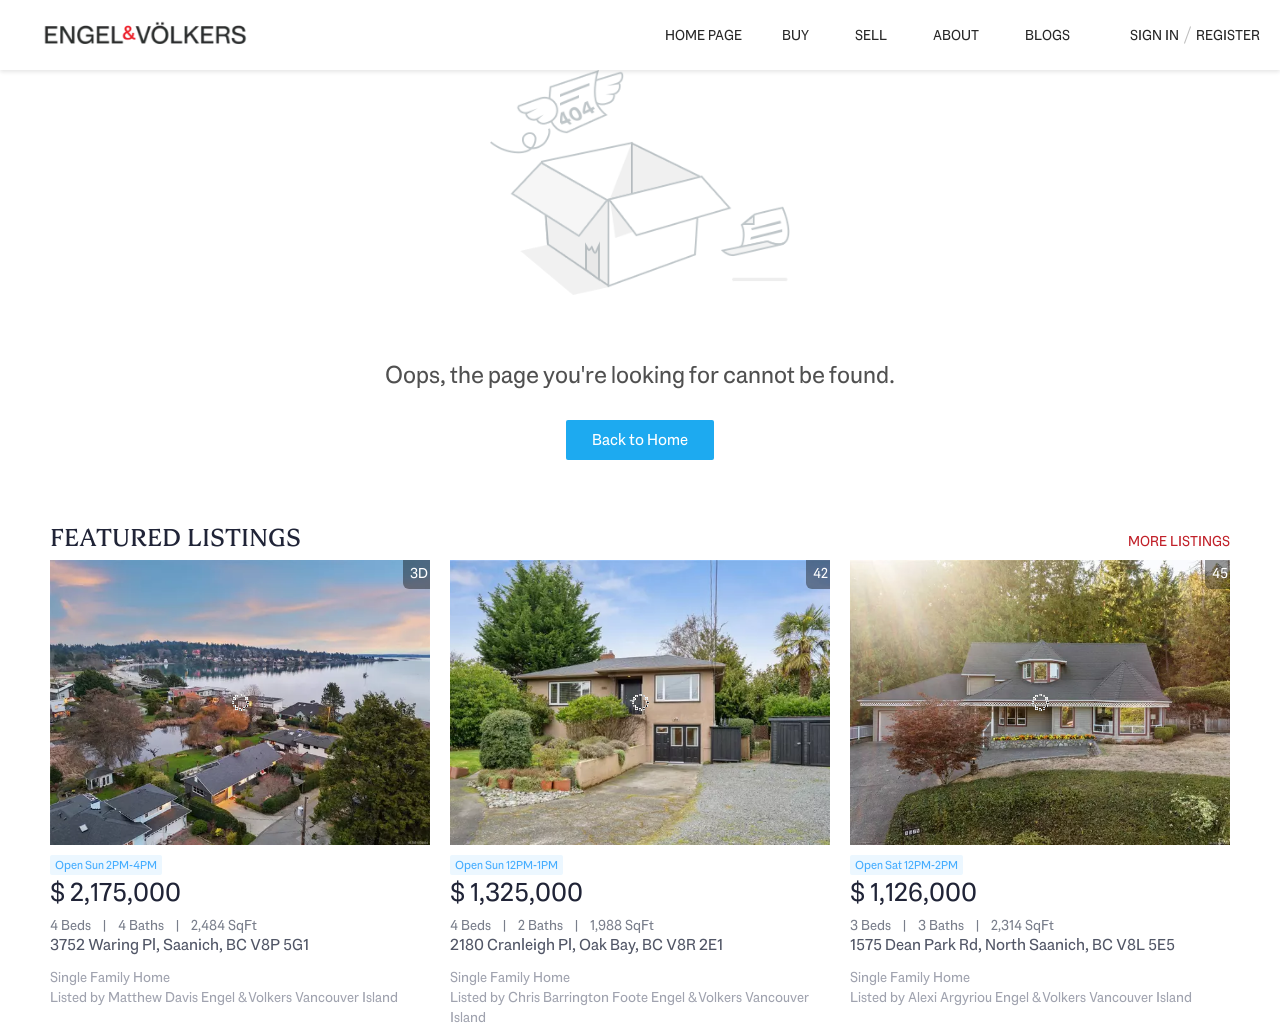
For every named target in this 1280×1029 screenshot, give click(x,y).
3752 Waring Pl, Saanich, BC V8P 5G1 (179, 944)
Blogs (1047, 35)
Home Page (703, 35)
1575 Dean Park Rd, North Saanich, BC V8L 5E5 (1012, 944)
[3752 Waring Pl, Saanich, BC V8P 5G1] (240, 702)
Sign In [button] (1154, 35)
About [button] (956, 35)
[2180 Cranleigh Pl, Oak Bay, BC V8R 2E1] (640, 702)
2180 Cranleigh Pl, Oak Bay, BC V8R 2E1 (586, 944)
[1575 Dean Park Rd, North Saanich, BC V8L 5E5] (1040, 702)
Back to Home (640, 439)
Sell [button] (871, 35)
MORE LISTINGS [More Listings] (1179, 541)
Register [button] (1228, 35)
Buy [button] (795, 35)
